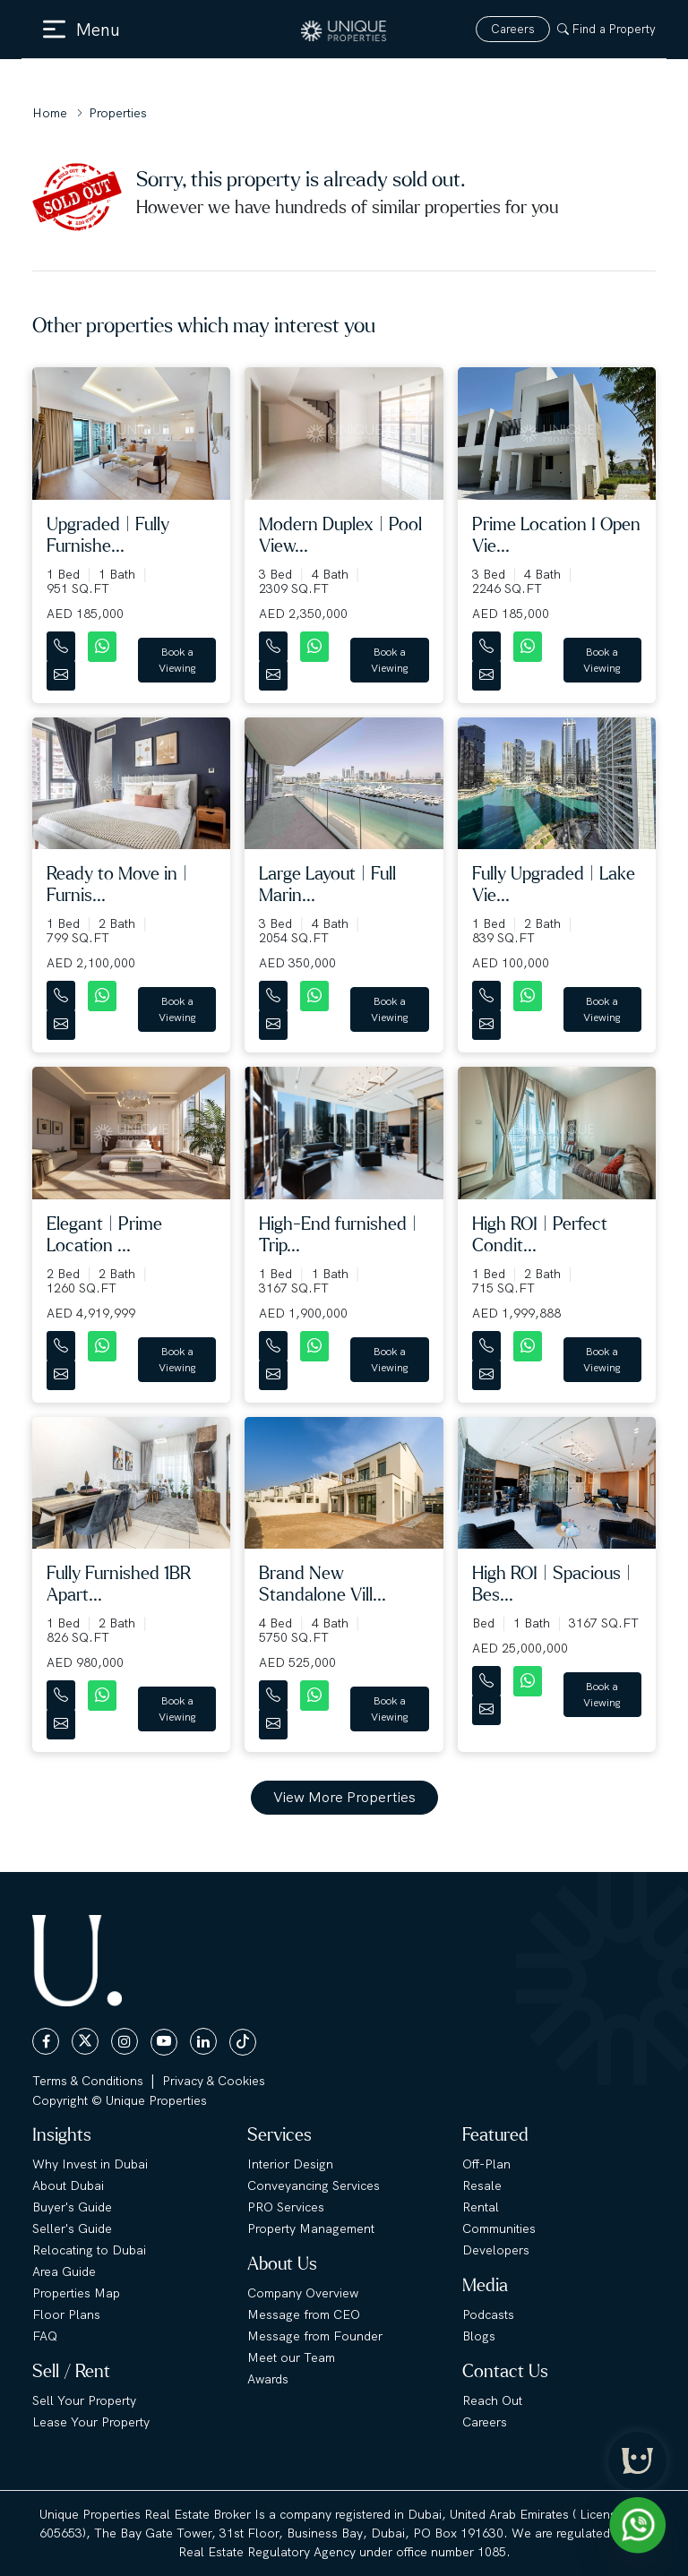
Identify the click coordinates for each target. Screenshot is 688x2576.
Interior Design (290, 2164)
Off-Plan (486, 2164)
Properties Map (76, 2293)
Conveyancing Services (313, 2185)
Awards (267, 2379)
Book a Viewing (177, 660)
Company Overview (302, 2293)
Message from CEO (303, 2314)
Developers (495, 2250)
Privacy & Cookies (213, 2081)
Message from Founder (315, 2336)
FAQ (44, 2336)
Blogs (478, 2336)
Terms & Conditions (87, 2081)
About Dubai (68, 2185)
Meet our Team (291, 2357)
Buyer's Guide (72, 2207)
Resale (482, 2185)
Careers (513, 29)
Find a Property (606, 29)
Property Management (310, 2228)
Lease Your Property (91, 2422)
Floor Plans (66, 2314)
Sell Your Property (84, 2400)
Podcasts (488, 2314)
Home (49, 113)
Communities (499, 2228)
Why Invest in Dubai (90, 2164)
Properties (118, 113)
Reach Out (492, 2400)
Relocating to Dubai (89, 2250)
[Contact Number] (63, 642)
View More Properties (344, 1797)
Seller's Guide (72, 2228)
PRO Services (285, 2207)
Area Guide (64, 2271)
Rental (480, 2207)
